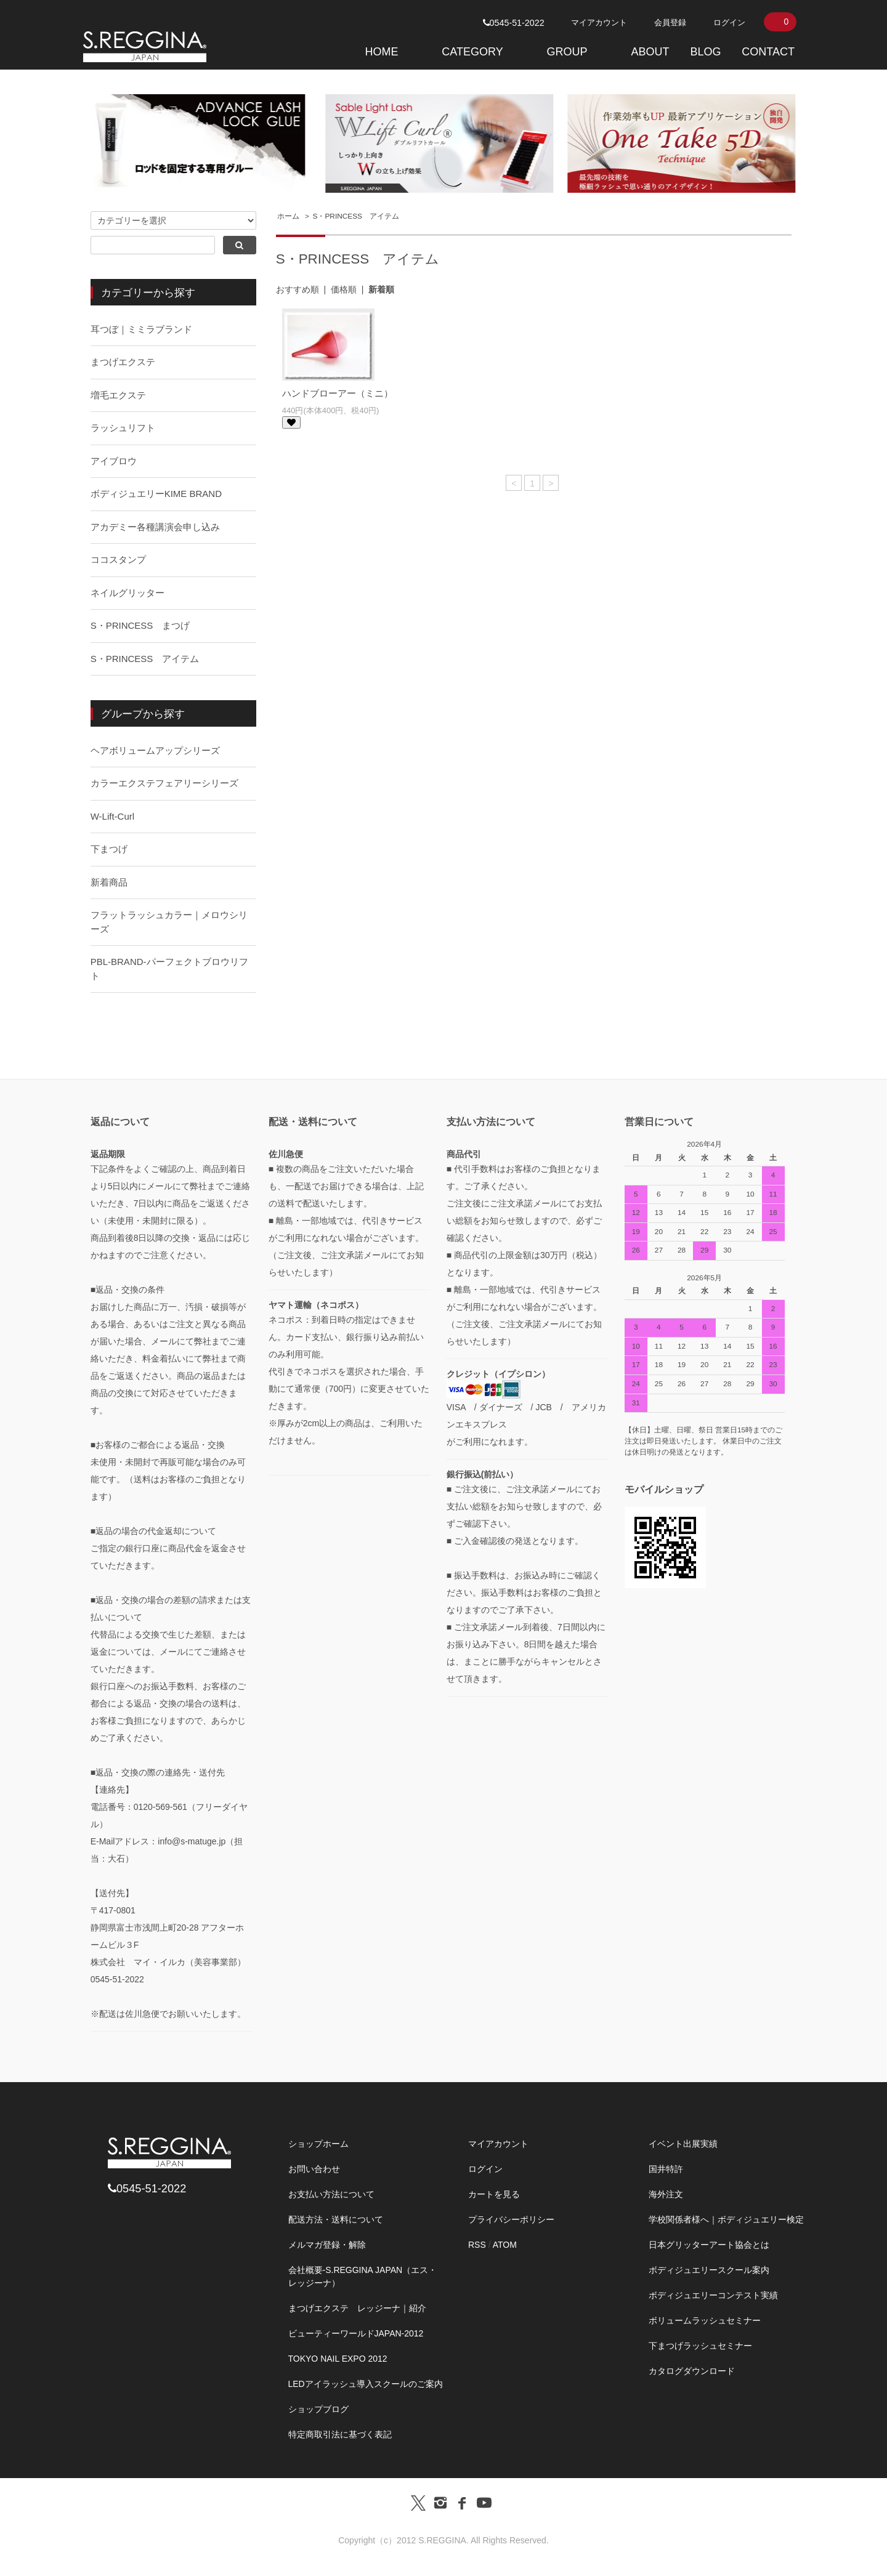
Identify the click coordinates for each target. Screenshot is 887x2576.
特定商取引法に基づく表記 (340, 2434)
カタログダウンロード (692, 2371)
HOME (381, 52)
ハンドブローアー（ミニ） (337, 393)
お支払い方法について (331, 2194)
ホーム (288, 216)
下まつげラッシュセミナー (700, 2346)
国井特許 (666, 2169)
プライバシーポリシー (511, 2219)
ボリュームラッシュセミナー (705, 2320)
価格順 (344, 289)
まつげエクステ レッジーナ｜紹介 (357, 2308)
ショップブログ (318, 2409)
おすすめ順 (297, 289)
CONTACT (768, 52)
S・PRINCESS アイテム (356, 216)
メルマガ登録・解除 (327, 2245)
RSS (477, 2245)
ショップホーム (318, 2144)
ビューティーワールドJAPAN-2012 (356, 2333)
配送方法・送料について (335, 2219)
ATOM (505, 2245)
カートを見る (494, 2194)
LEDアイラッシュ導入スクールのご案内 (365, 2384)
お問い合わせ (314, 2169)
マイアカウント (599, 22)
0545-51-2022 (514, 23)
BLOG (705, 52)
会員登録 (670, 22)
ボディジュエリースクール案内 (709, 2270)
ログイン (729, 22)
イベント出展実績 (683, 2144)
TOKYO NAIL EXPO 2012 (337, 2359)
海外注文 (666, 2194)
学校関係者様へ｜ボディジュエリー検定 (726, 2219)
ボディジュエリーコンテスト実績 (713, 2295)
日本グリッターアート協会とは (709, 2245)
